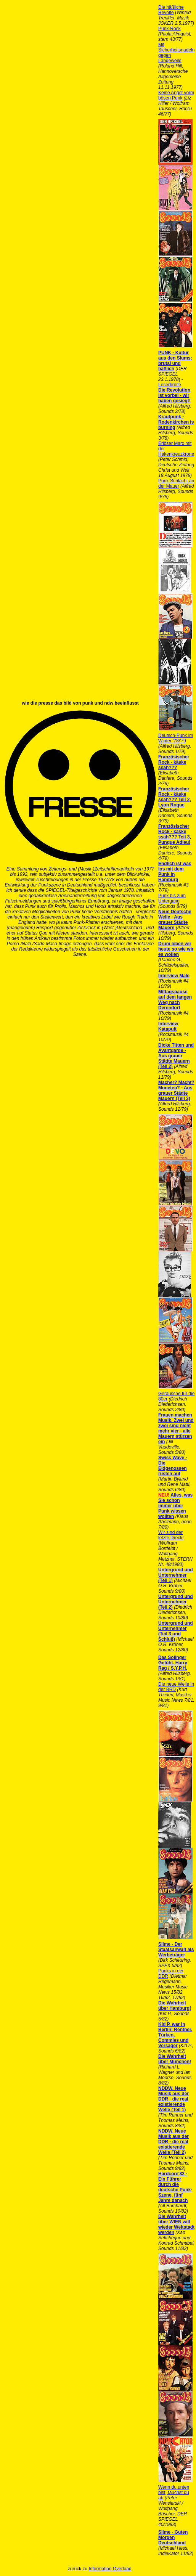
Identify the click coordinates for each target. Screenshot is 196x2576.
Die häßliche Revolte (171, 10)
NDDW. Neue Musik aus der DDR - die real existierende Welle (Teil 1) (173, 2099)
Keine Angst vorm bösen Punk (176, 95)
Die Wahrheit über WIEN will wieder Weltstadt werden (176, 2224)
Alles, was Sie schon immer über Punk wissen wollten (175, 1505)
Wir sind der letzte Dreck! (171, 1535)
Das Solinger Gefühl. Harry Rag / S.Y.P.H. (172, 1663)
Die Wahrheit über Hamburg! (174, 2005)
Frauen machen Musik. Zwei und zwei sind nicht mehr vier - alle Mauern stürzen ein (176, 1428)
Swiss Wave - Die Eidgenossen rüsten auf (172, 1465)
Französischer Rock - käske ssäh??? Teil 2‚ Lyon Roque (174, 797)
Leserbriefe (169, 384)
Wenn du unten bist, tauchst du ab (173, 2492)
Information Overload (110, 2568)
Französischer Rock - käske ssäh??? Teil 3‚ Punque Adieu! (174, 834)
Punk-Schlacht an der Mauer (176, 483)
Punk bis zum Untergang (172, 898)
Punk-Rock (169, 28)
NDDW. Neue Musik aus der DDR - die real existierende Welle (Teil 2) (173, 2141)
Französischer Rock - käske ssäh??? (173, 762)
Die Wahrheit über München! (174, 2059)
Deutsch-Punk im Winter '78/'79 (175, 738)
